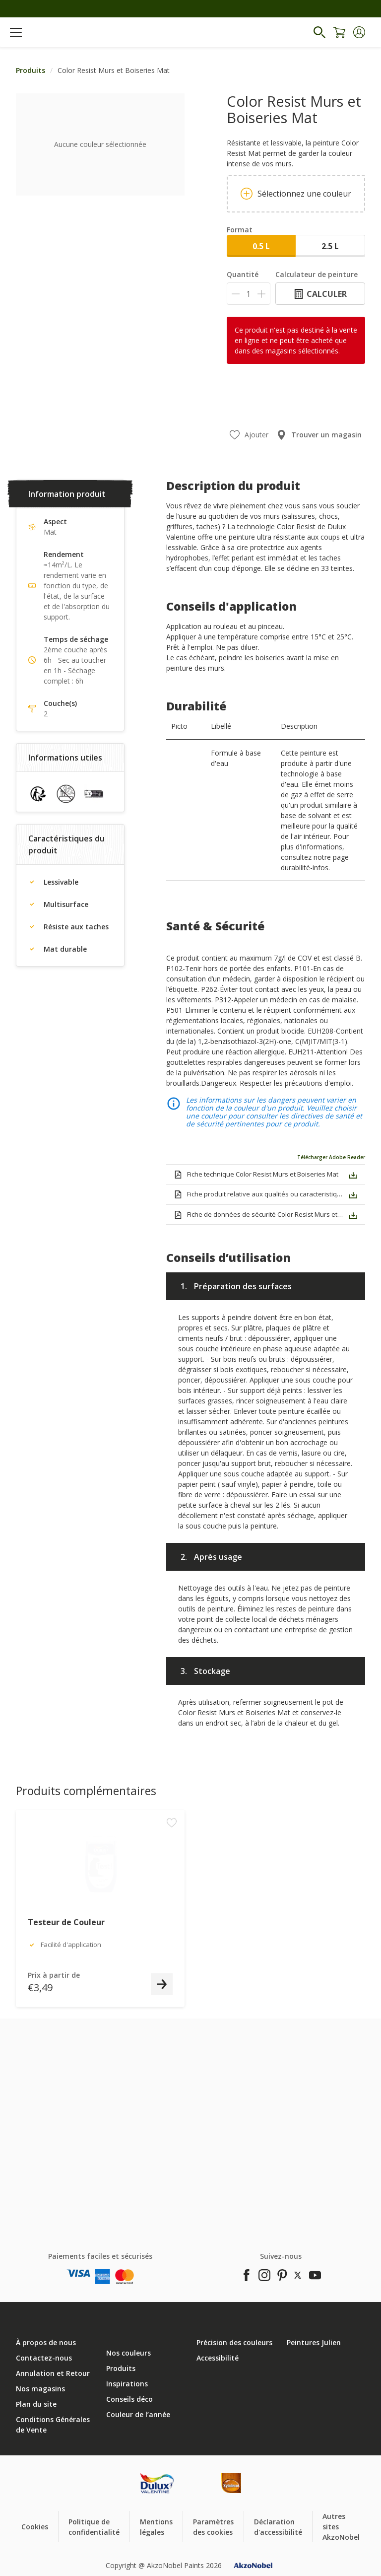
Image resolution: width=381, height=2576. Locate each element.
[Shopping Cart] (339, 32)
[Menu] (16, 32)
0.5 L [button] (261, 246)
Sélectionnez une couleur (296, 194)
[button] (359, 32)
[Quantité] (248, 293)
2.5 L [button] (330, 246)
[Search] (319, 32)
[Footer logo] (157, 2483)
